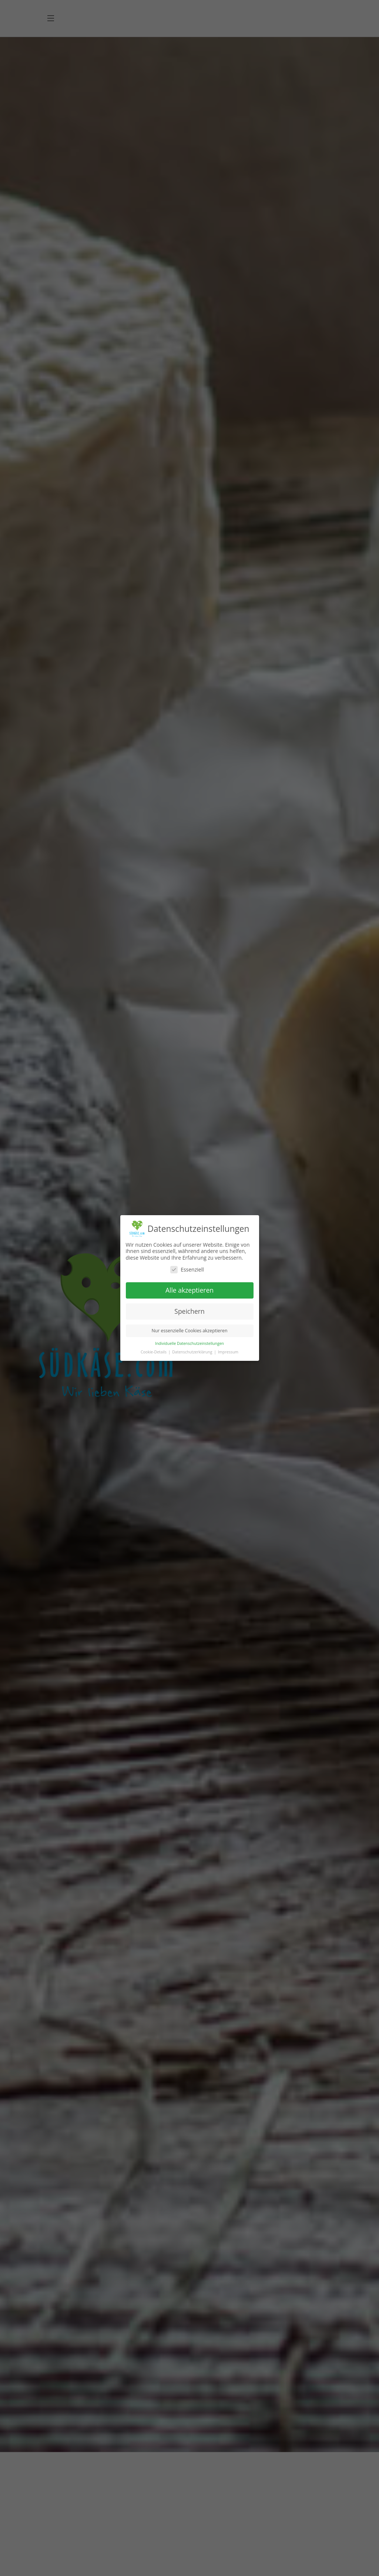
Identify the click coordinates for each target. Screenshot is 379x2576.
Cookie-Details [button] (154, 1352)
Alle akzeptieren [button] (189, 1290)
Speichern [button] (189, 1311)
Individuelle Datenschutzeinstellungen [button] (189, 1343)
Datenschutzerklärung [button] (192, 1352)
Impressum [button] (228, 1352)
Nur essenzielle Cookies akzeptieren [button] (190, 1330)
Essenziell (187, 1269)
